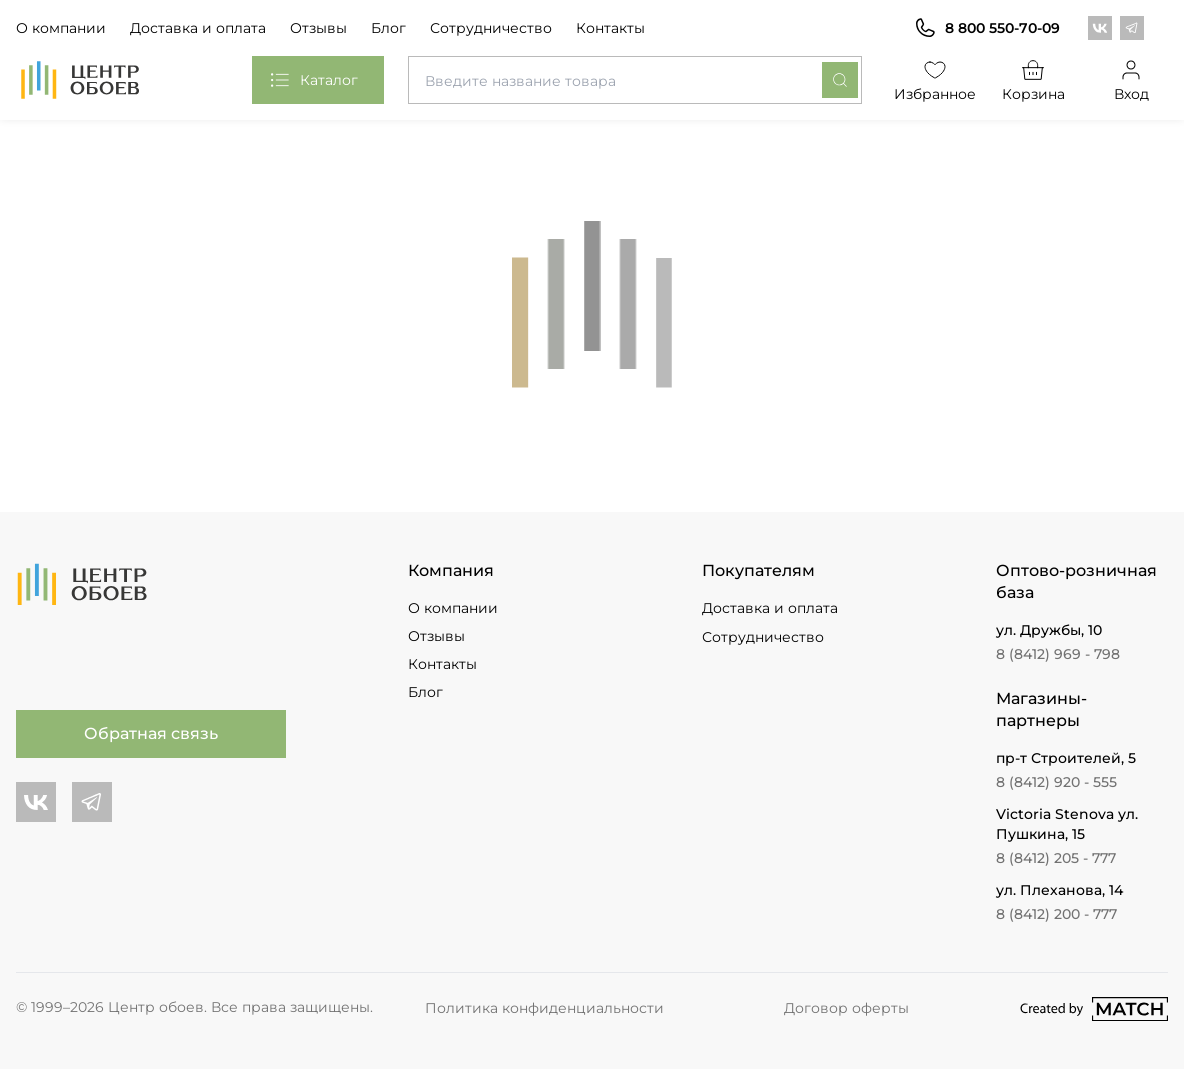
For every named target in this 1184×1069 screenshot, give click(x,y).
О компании (61, 28)
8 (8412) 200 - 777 (1056, 914)
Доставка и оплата (198, 28)
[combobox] (635, 80)
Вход (1131, 79)
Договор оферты (846, 1008)
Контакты (610, 28)
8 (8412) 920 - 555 (1056, 782)
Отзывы (318, 28)
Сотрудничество (491, 28)
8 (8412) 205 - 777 (1056, 858)
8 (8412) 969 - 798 (1058, 654)
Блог (388, 28)
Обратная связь (151, 733)
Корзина (1033, 79)
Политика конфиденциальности (544, 1008)
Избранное (935, 79)
